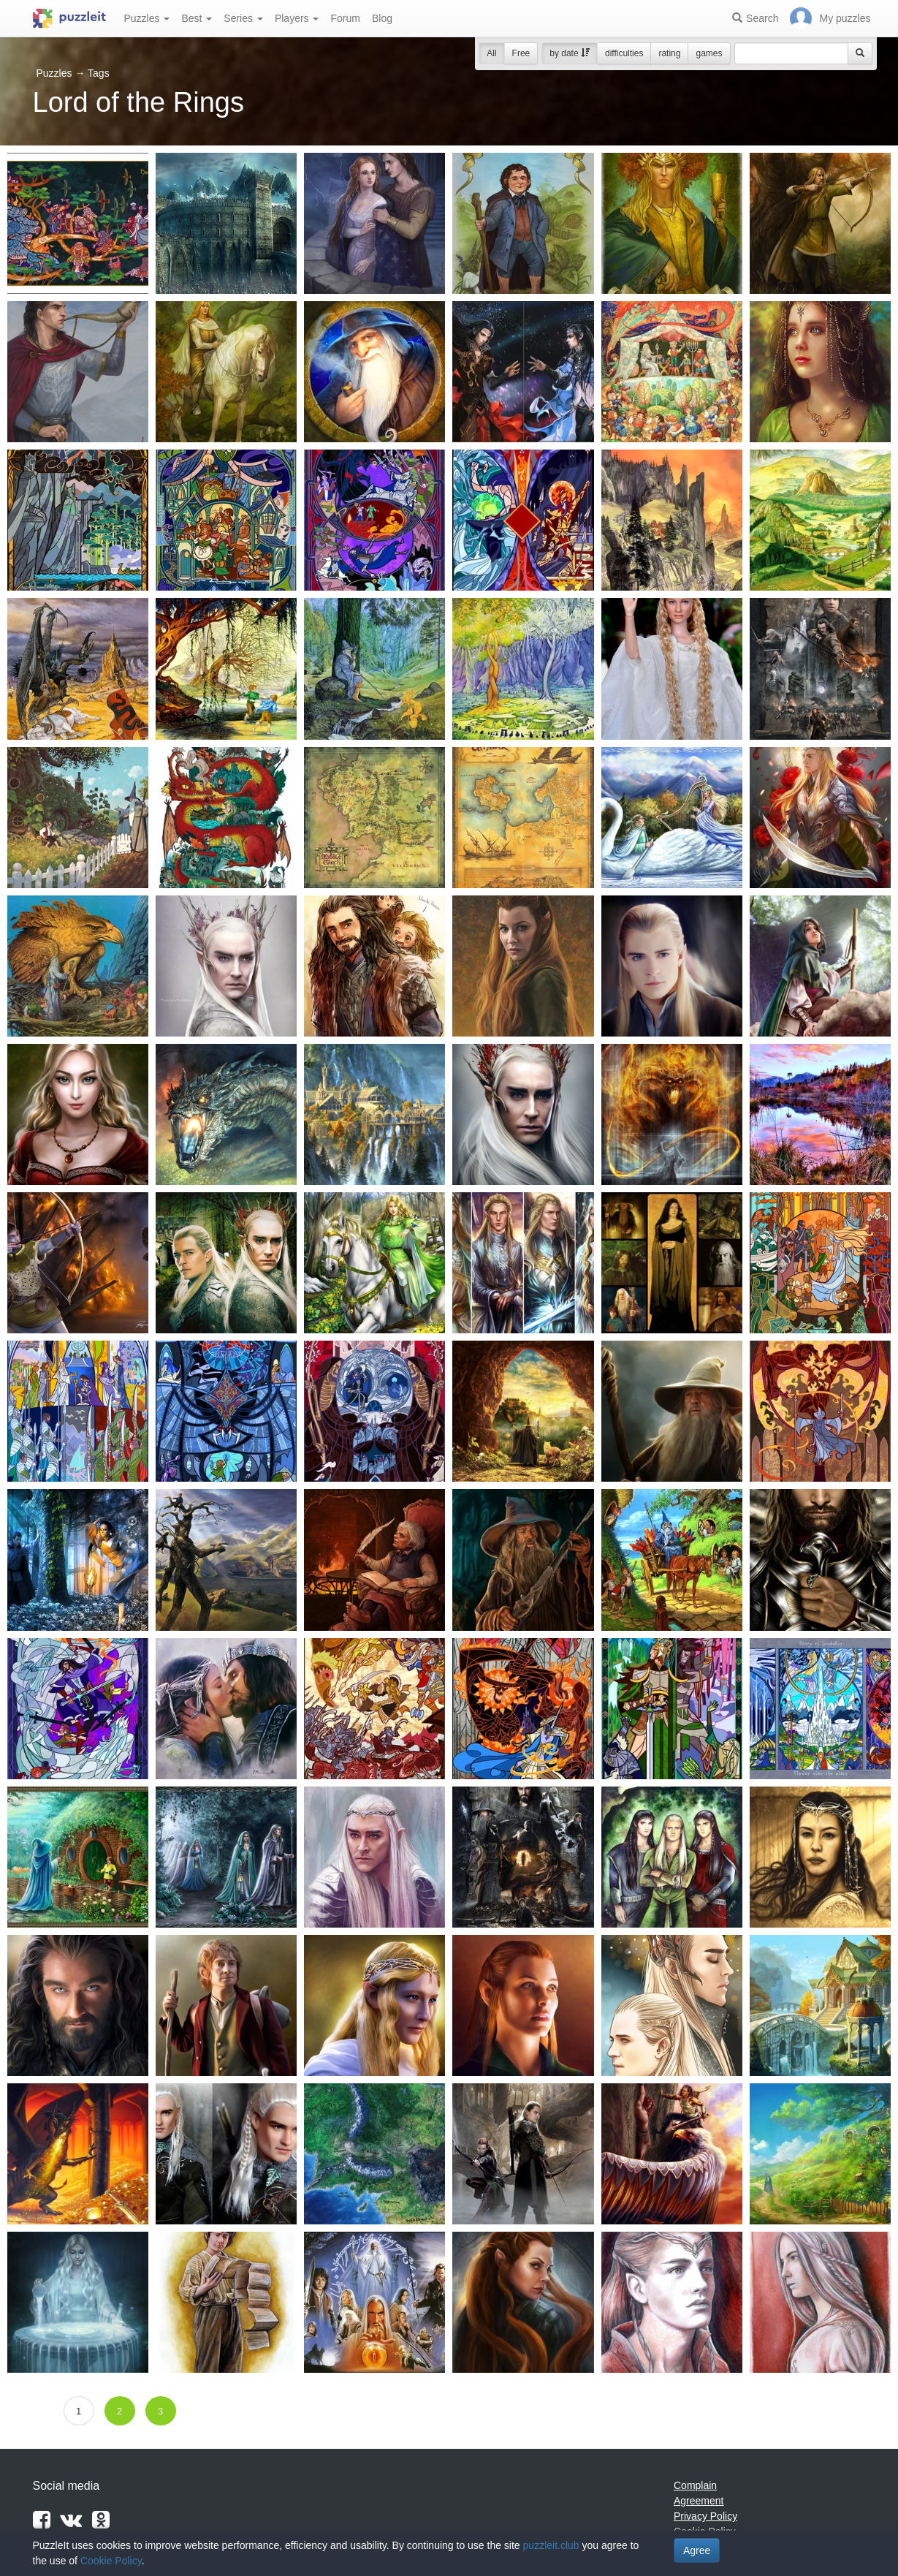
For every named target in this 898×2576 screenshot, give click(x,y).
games (709, 53)
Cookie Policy (111, 2560)
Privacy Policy (705, 2516)
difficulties (624, 53)
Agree (696, 2550)
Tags (99, 73)
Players (297, 18)
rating (669, 53)
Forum (344, 18)
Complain (695, 2485)
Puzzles (147, 18)
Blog (382, 18)
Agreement (698, 2501)
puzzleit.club (551, 2545)
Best (196, 18)
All (491, 53)
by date (569, 53)
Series (243, 18)
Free (521, 53)
